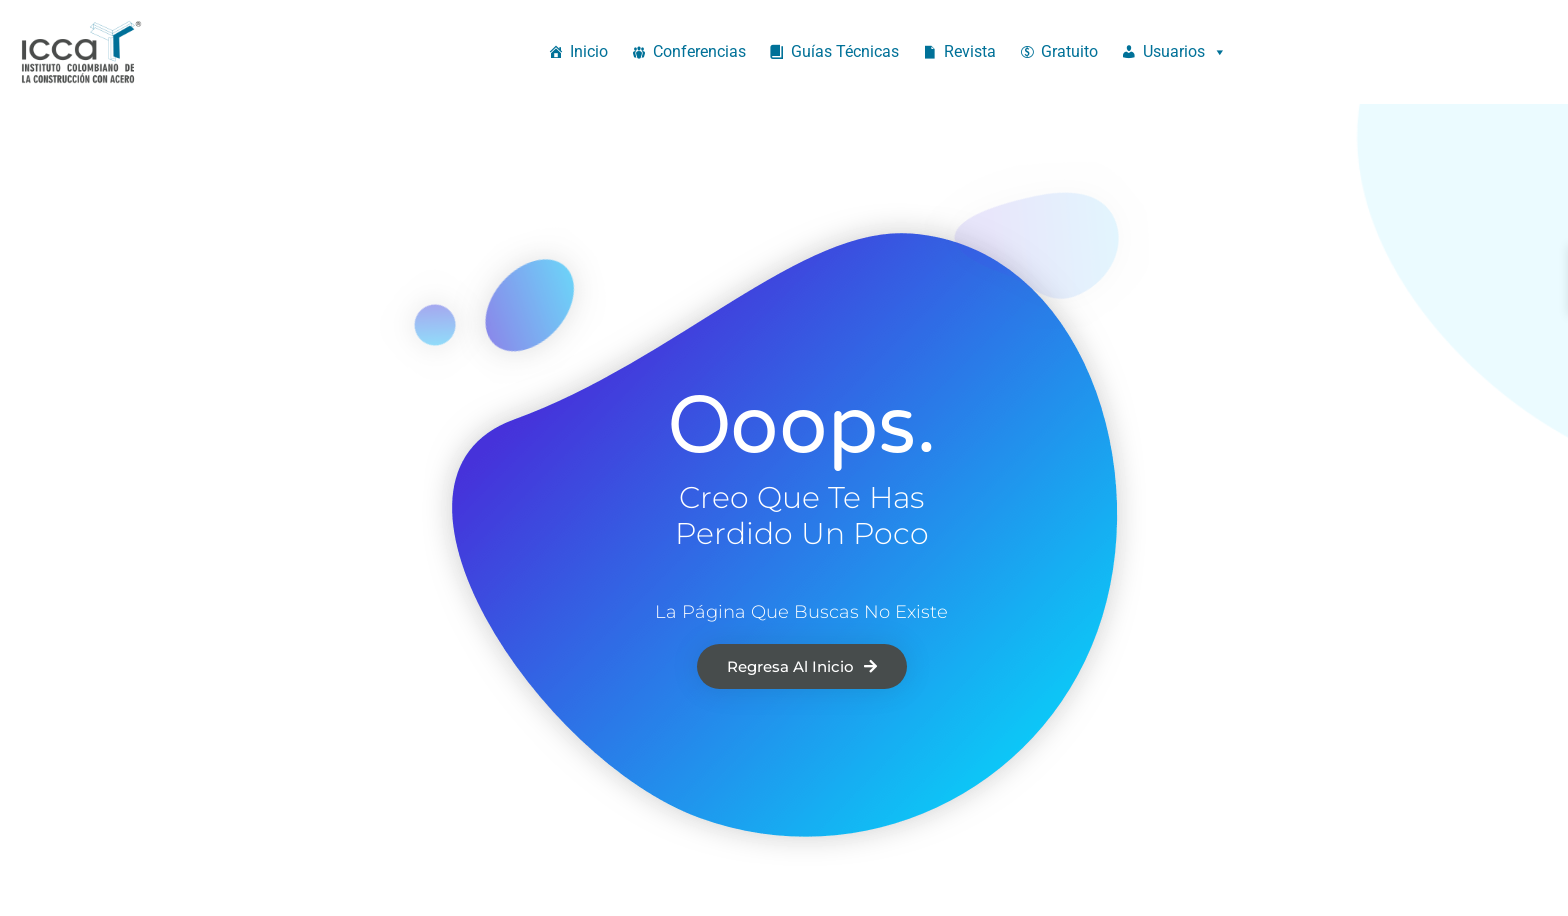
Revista (970, 51)
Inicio (589, 51)
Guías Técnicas (845, 51)
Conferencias (699, 51)
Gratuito (1069, 51)
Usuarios (1185, 52)
